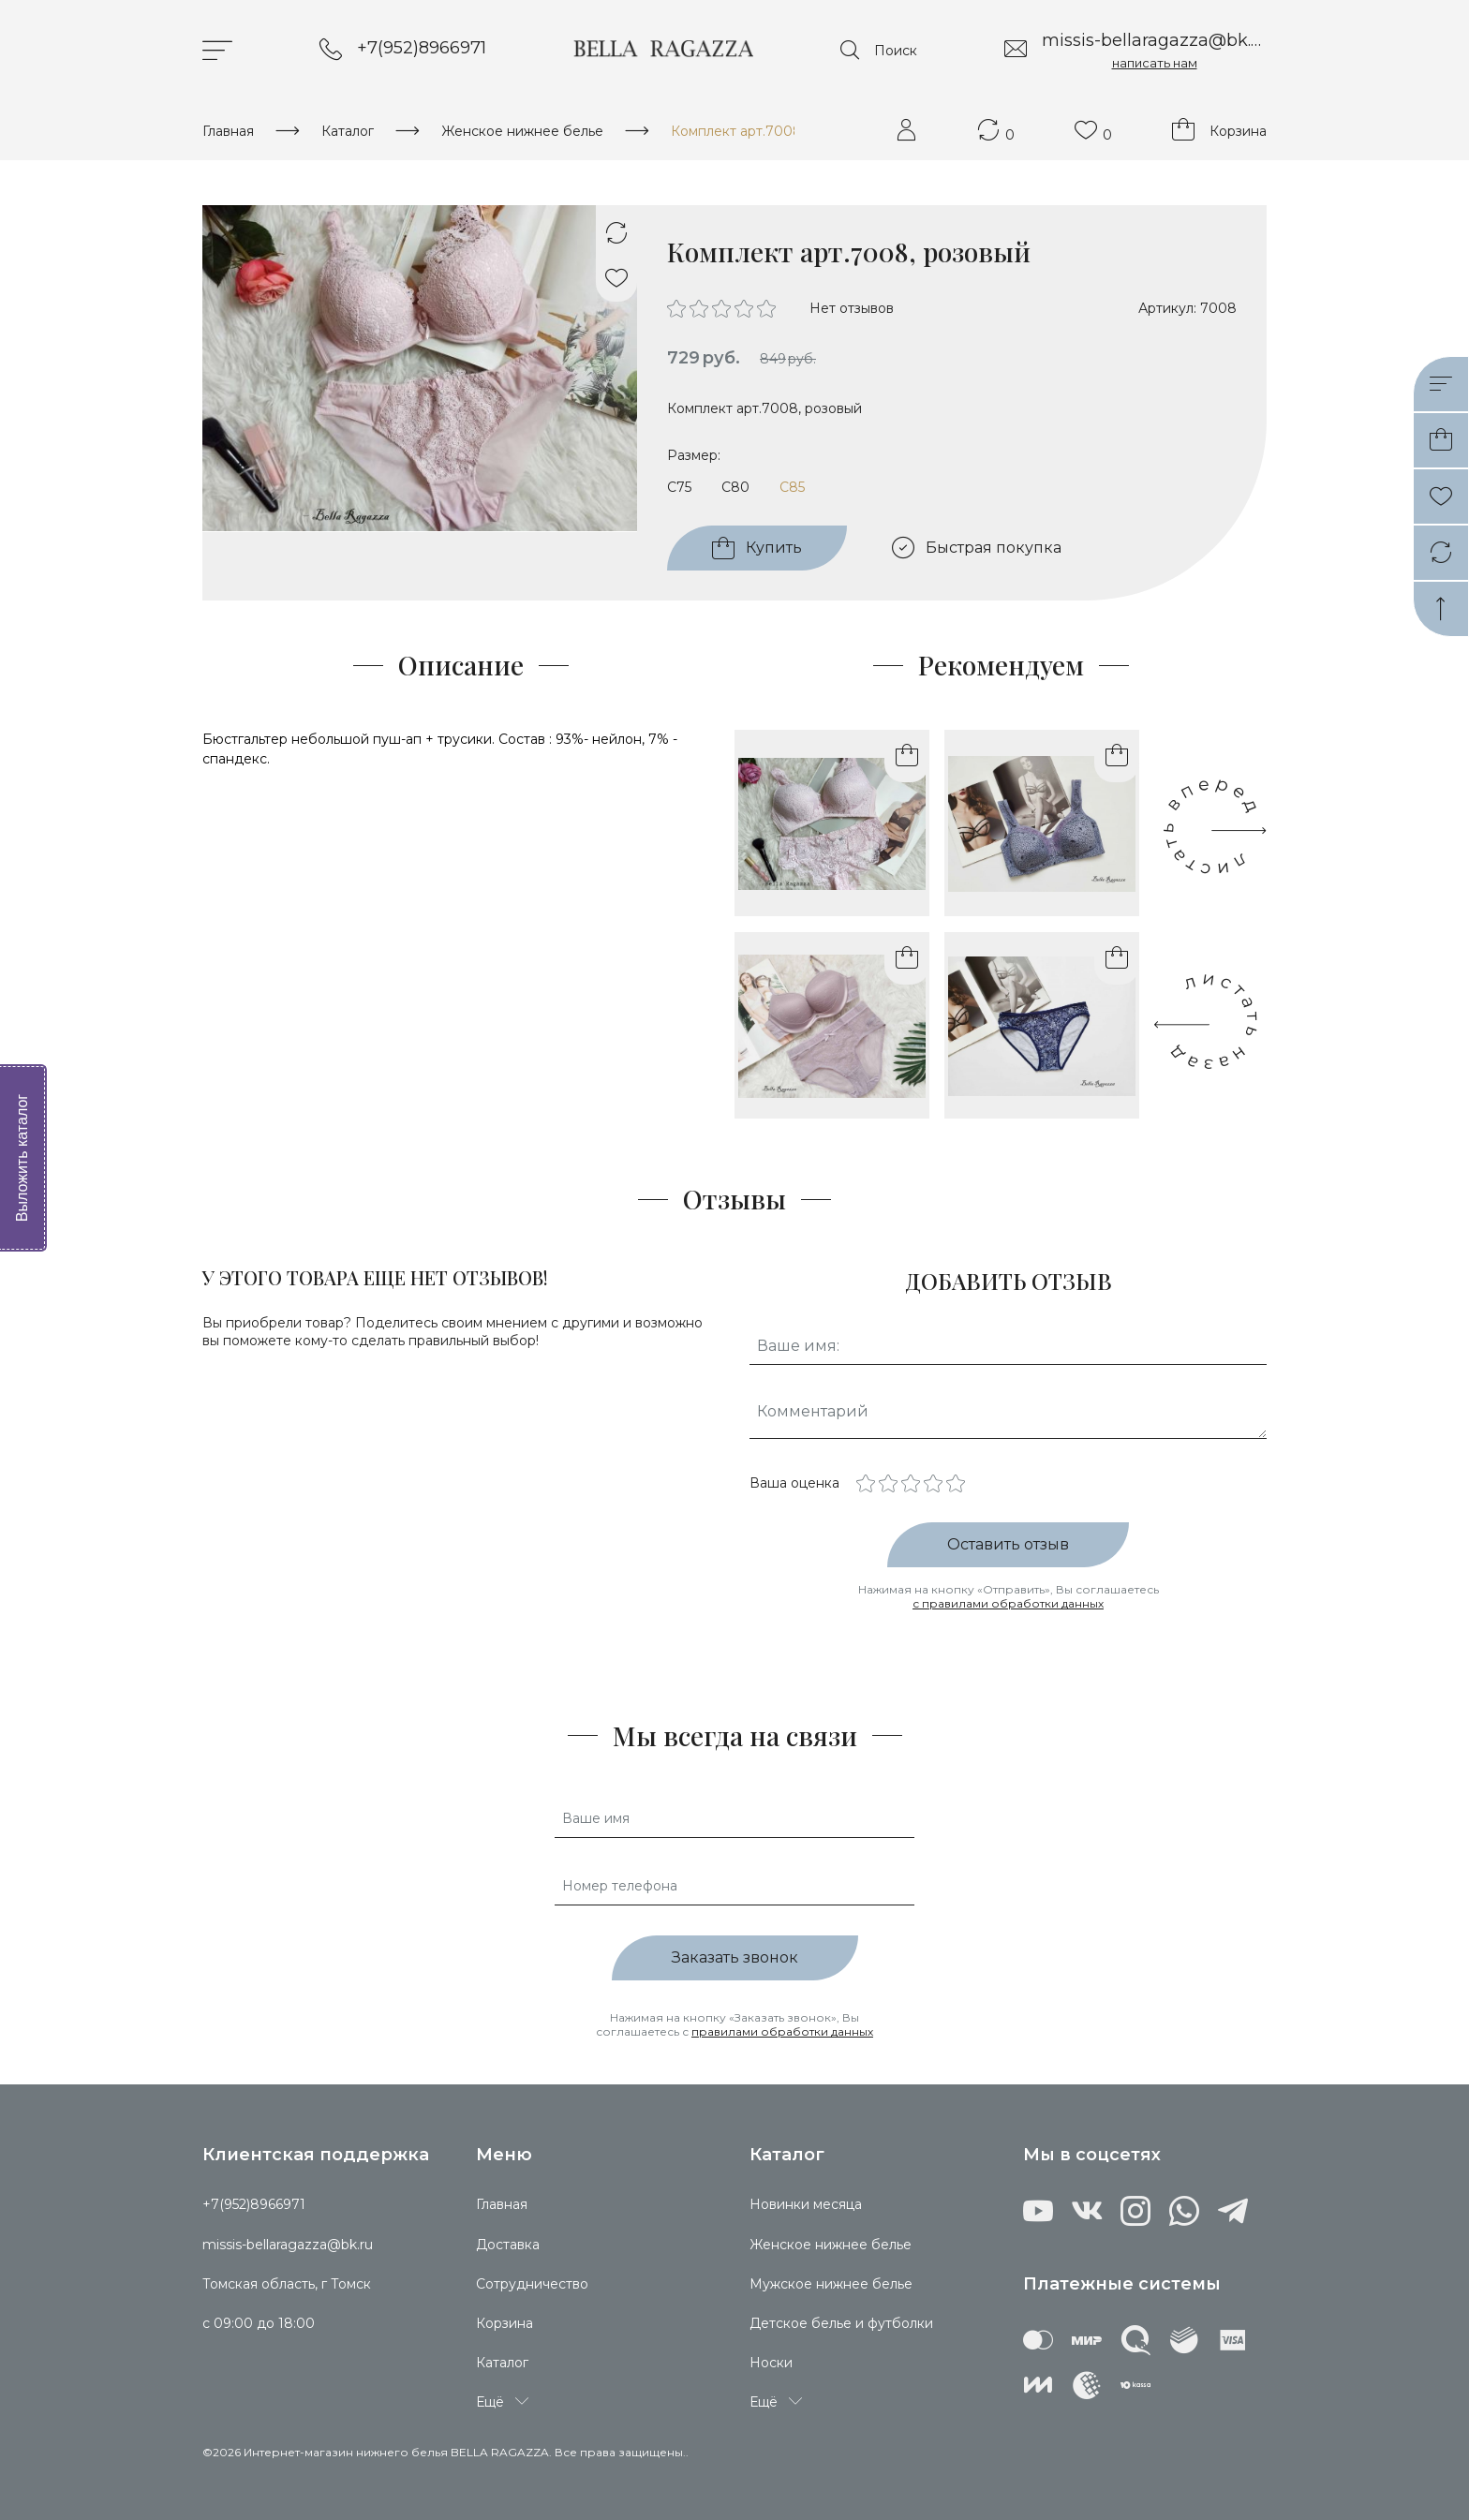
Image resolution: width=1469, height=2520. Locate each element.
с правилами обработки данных (1008, 1603)
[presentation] (1210, 1022)
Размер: (693, 455)
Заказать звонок (735, 1957)
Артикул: (1167, 308)
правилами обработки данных (782, 2031)
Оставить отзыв (1008, 1544)
